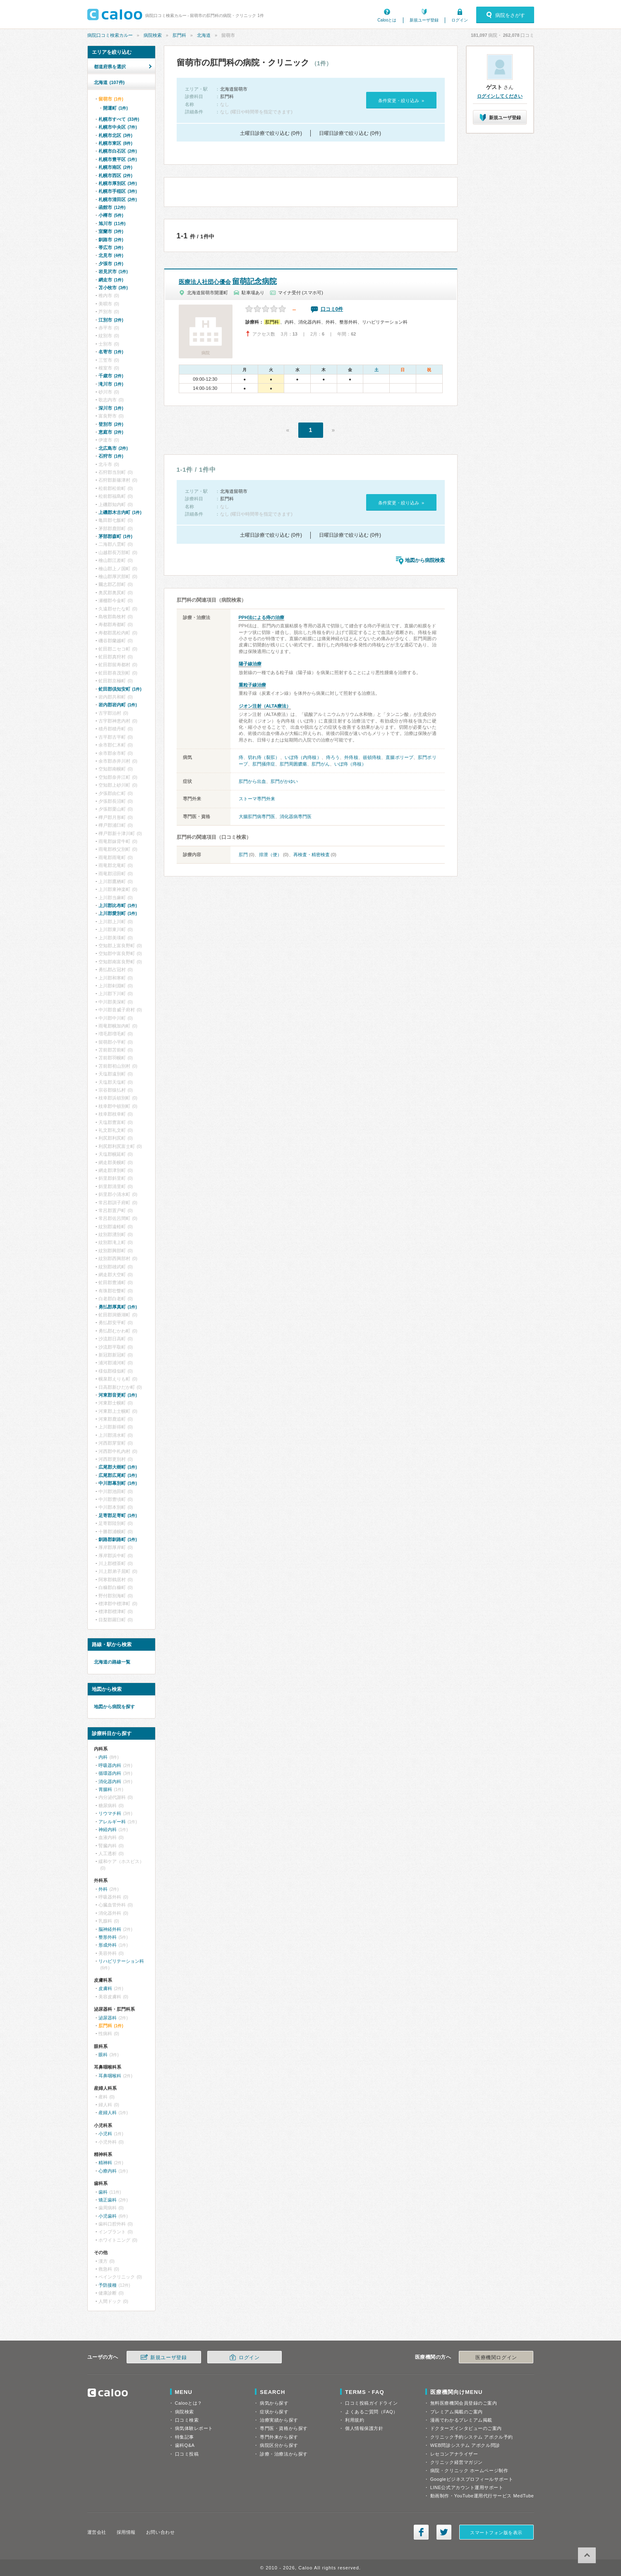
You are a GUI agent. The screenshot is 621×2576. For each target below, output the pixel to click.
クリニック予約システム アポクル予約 (471, 2436)
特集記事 (184, 2436)
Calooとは (386, 20)
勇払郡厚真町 (117, 1306)
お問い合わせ (160, 2532)
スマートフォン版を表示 (496, 2532)
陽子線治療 (250, 663)
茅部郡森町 (115, 536)
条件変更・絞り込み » (401, 100)
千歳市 (110, 375)
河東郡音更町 (117, 1394)
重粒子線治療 (252, 684)
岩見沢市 (113, 271)
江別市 (110, 319)
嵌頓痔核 (372, 757)
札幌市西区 (115, 175)
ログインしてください (500, 96)
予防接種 (107, 2285)
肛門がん (321, 763)
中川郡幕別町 (117, 1483)
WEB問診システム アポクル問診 (465, 2445)
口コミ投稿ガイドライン (371, 2403)
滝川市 (110, 384)
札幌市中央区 (117, 127)
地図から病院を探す (114, 1706)
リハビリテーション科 (121, 1961)
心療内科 (107, 2170)
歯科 (103, 2191)
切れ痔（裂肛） (264, 757)
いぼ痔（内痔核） (303, 757)
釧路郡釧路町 (117, 1539)
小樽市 (110, 215)
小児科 (105, 2133)
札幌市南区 (115, 167)
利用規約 (354, 2420)
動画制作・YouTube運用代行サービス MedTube (482, 2495)
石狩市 (110, 456)
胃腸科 (105, 1789)
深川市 (110, 408)
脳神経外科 (109, 1929)
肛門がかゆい (284, 781)
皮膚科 (105, 1988)
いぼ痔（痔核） (350, 763)
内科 (103, 1757)
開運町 (115, 108)
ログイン (459, 20)
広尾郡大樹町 (117, 1466)
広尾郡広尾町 (117, 1475)
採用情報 (126, 2532)
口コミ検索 (187, 2420)
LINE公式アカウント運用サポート (467, 2487)
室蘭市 (110, 231)
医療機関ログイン (496, 2357)
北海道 (204, 35)
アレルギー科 (112, 1821)
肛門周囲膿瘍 (293, 763)
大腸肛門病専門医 (257, 816)
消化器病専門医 (296, 816)
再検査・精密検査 (311, 854)
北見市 (110, 255)
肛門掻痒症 (263, 763)
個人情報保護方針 (364, 2428)
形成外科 (107, 1944)
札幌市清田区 (117, 199)
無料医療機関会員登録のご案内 (463, 2403)
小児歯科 (107, 2215)
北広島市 (113, 448)
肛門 (243, 854)
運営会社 (96, 2532)
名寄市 (110, 351)
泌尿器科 (107, 2017)
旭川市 (112, 223)
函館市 (112, 207)
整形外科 (107, 1937)
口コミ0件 (332, 309)
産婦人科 (107, 2112)
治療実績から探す (279, 2420)
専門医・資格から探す (284, 2428)
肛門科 (179, 35)
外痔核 (351, 757)
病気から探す (274, 2403)
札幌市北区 (115, 135)
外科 (103, 1889)
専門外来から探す (279, 2436)
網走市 (110, 279)
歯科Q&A (185, 2445)
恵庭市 (110, 432)
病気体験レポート (194, 2428)
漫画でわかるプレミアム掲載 (461, 2420)
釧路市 (110, 239)
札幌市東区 (115, 143)
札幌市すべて (118, 119)
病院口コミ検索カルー (110, 35)
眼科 (103, 2054)
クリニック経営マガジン (456, 2462)
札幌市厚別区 (117, 183)
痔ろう (333, 757)
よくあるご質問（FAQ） (371, 2411)
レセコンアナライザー (454, 2453)
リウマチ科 (109, 1813)
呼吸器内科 (109, 1765)
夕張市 (110, 263)
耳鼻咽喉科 (109, 2075)
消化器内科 (109, 1781)
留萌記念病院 (228, 281)
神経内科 (107, 1829)
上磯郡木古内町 (119, 512)
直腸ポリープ (399, 757)
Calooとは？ (188, 2403)
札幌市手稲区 (117, 191)
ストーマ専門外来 (257, 798)
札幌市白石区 (117, 151)
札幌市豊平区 (117, 159)
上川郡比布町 (117, 905)
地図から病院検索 (425, 560)
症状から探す (274, 2411)
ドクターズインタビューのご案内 (466, 2428)
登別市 (110, 424)
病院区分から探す (279, 2445)
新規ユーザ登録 (424, 20)
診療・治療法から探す (284, 2453)
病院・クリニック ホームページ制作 (469, 2470)
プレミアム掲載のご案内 (456, 2411)
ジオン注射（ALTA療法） (265, 705)
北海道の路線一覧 (112, 1661)
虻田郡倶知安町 (119, 689)
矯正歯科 (107, 2199)
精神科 (105, 2162)
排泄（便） (270, 854)
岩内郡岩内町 (117, 704)
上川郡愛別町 (117, 913)
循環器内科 (109, 1773)
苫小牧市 (113, 287)
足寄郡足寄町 (117, 1515)
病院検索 (153, 35)
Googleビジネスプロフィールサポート (471, 2479)
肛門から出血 (252, 781)
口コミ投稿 (187, 2453)
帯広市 (110, 247)
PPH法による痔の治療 (262, 617)
